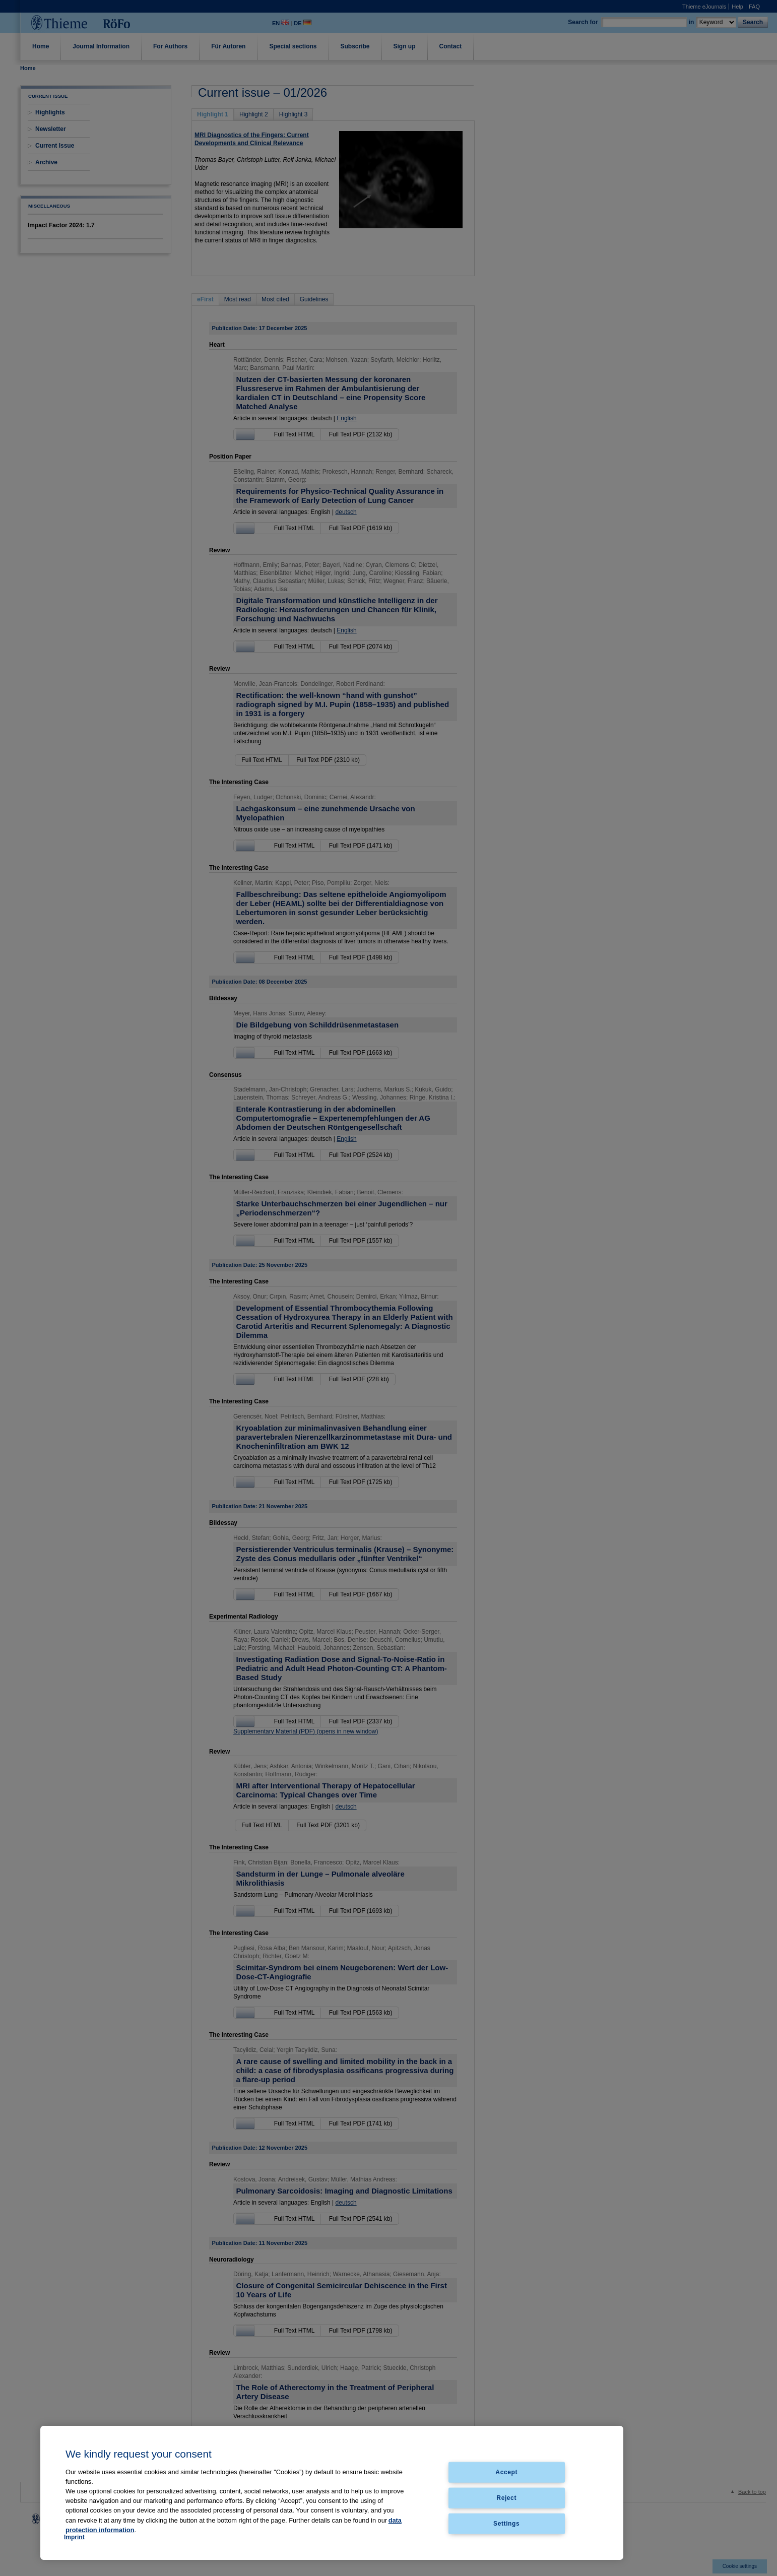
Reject (506, 2497)
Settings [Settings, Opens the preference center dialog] (506, 2523)
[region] (331, 2493)
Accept (506, 2472)
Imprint (74, 2537)
